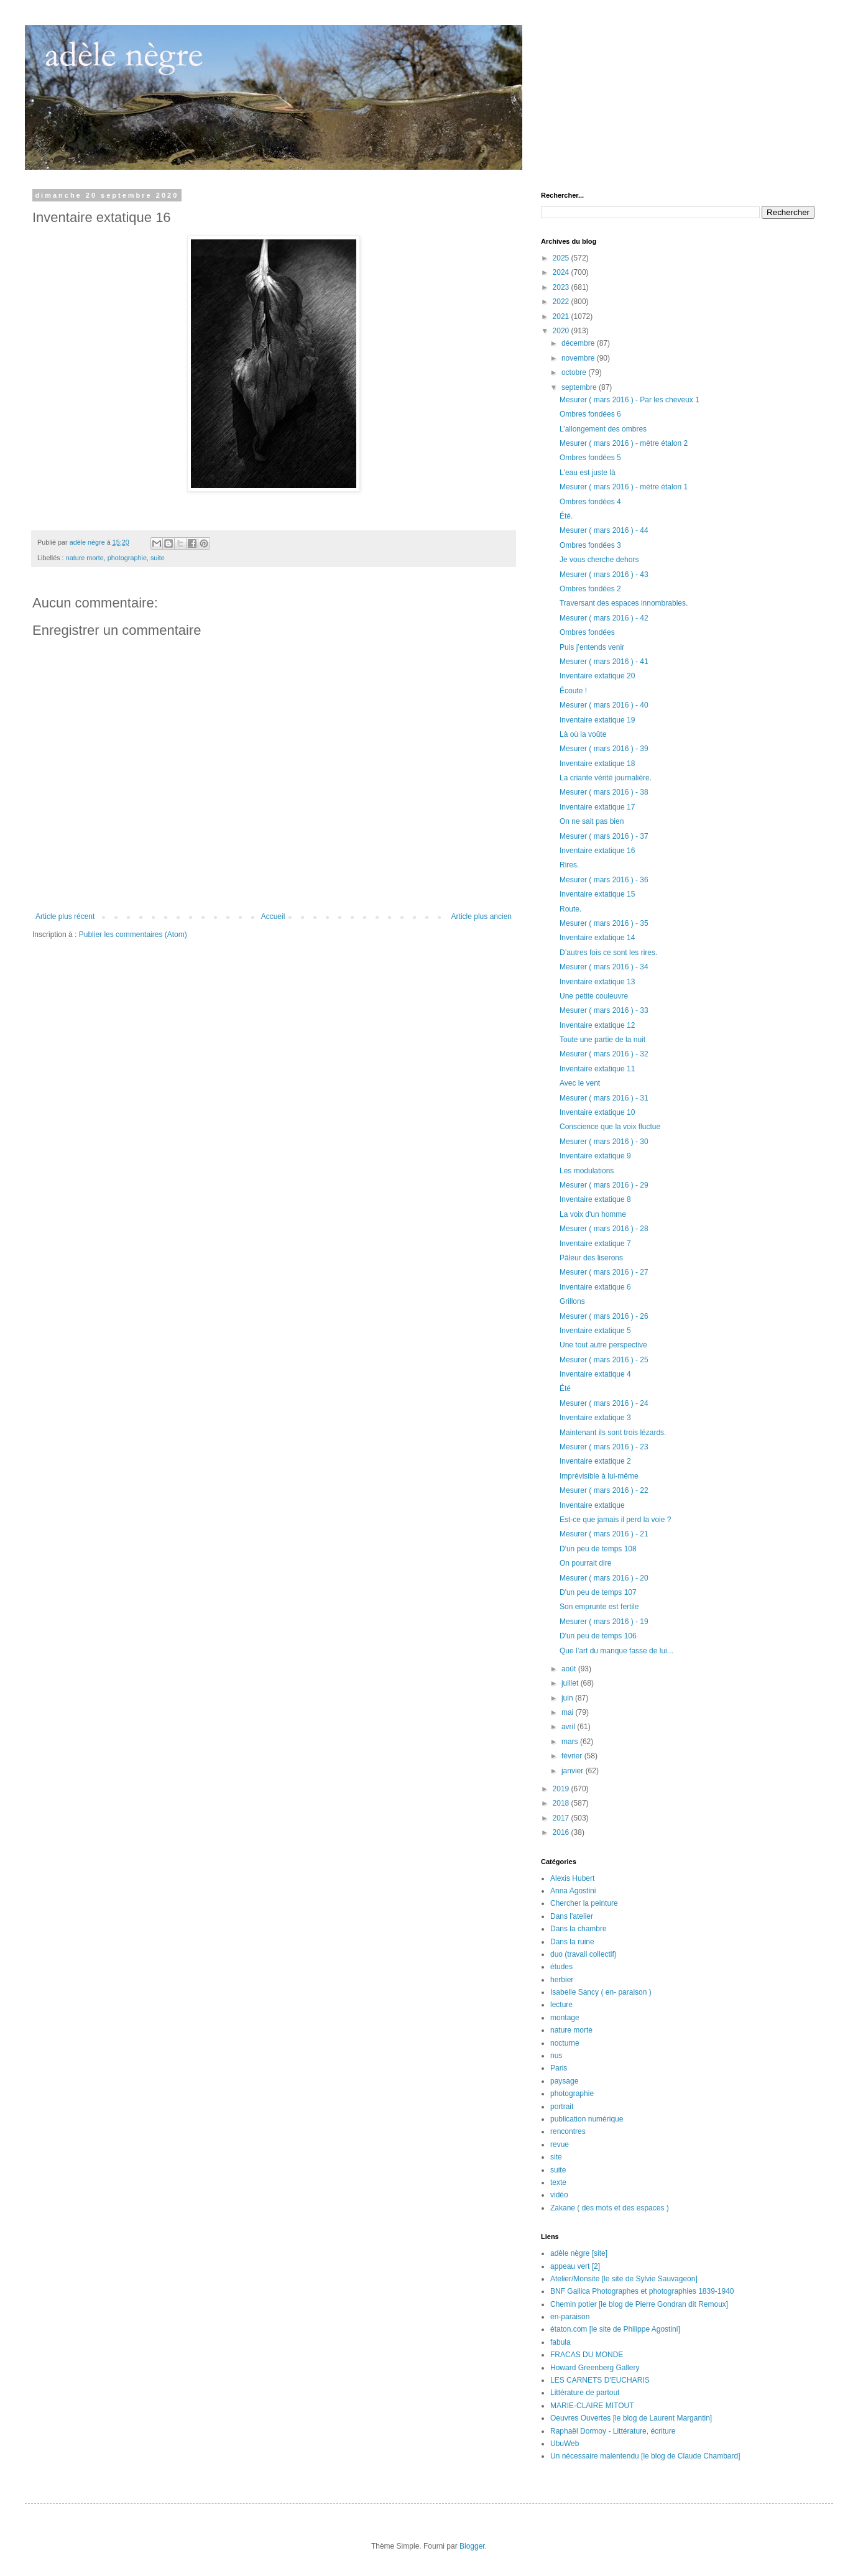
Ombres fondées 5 (590, 457)
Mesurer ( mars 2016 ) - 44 (604, 530)
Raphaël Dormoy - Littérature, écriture (612, 2431)
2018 (562, 1803)
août (569, 1668)
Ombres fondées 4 (590, 501)
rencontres (568, 2131)
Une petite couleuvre (594, 996)
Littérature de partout (584, 2392)
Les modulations (587, 1170)
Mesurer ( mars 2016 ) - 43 (604, 574)
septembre (580, 387)
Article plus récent (65, 916)
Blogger (472, 2546)
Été (565, 1388)
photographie (127, 557)
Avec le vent (580, 1083)
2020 (562, 330)
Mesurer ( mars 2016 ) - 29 (604, 1185)
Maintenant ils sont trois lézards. (613, 1432)
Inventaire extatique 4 (595, 1374)
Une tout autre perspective (603, 1345)
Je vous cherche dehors (599, 559)
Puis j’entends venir (592, 647)
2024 (562, 272)
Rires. (569, 865)
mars (570, 1741)
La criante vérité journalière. (606, 777)
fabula (560, 2342)
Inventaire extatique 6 (595, 1287)
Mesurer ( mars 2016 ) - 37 (604, 836)
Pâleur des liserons (591, 1257)
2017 (562, 1818)
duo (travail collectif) (583, 1954)
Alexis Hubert (572, 1878)
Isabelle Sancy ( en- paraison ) (601, 1992)
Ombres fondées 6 (590, 414)
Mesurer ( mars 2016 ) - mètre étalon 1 (624, 486)
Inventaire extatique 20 (597, 676)
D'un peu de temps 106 (598, 1636)
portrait (561, 2106)
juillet (571, 1683)
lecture (561, 2004)
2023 (562, 287)
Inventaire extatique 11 (597, 1068)
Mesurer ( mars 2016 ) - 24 (604, 1403)
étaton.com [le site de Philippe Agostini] (615, 2329)
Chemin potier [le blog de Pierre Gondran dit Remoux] (639, 2304)
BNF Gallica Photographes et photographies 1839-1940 (642, 2291)
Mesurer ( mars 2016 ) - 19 (604, 1621)
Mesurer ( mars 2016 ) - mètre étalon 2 (624, 443)
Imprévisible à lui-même (599, 1476)
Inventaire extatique (592, 1505)
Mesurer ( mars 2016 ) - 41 (604, 661)
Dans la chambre (578, 1928)
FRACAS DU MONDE (586, 2354)
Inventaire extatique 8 (595, 1199)
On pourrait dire (585, 1563)
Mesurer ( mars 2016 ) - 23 (604, 1447)
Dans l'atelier (571, 1916)
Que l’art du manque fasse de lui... (616, 1650)
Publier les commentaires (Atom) (133, 934)
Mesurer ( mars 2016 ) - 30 (604, 1141)
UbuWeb (564, 2443)
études (561, 1966)
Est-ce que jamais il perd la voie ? (615, 1519)
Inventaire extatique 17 (597, 807)
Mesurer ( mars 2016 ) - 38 (604, 792)
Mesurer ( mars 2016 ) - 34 (604, 967)
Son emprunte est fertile (599, 1606)
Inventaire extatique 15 (597, 894)
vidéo (559, 2195)
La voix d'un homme (593, 1214)
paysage (564, 2081)
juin (568, 1698)
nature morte (85, 557)
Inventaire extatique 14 (597, 937)
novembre (579, 358)
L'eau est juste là (588, 472)
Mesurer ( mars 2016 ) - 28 (604, 1228)
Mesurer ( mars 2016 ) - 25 (604, 1359)
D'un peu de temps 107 (598, 1592)
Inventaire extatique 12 (597, 1025)
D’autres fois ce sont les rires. (608, 952)
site (556, 2157)
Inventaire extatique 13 (597, 981)
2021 (562, 316)
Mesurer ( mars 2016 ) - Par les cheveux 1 (629, 399)
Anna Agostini (573, 1890)
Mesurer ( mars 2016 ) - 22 (604, 1490)
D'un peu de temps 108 (598, 1548)
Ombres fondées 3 (590, 545)
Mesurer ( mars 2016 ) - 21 (604, 1534)
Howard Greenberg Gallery (594, 2367)
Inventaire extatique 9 (595, 1156)
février (572, 1756)
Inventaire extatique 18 (597, 763)
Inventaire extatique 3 (595, 1417)
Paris (558, 2068)
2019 (562, 1788)
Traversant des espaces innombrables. (624, 603)
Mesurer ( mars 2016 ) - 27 (604, 1272)
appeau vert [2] (575, 2266)
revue (559, 2144)
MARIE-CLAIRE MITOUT (592, 2405)
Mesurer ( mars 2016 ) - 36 (604, 879)
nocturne (564, 2043)
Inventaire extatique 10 (597, 1112)
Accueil (273, 916)
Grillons (572, 1301)
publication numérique (586, 2119)
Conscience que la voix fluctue (610, 1126)
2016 (562, 1832)
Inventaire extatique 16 (597, 850)
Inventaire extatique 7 (595, 1243)
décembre (579, 343)
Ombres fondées (587, 632)
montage (564, 2017)
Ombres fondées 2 (590, 588)
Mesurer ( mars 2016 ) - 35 (604, 923)
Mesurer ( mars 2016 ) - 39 (604, 748)
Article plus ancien (481, 916)
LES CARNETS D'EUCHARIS (600, 2380)
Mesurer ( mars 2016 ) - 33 (604, 1010)
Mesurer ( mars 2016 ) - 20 (604, 1578)
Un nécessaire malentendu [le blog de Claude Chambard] (645, 2456)
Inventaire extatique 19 (597, 720)
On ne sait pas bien (592, 821)
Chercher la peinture (584, 1903)
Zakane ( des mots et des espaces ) (609, 2208)
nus (556, 2055)
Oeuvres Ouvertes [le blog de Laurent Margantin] (631, 2418)
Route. (570, 909)
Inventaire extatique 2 (595, 1461)
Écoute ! (573, 690)
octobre (574, 372)
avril (569, 1726)
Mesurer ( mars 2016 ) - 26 (604, 1316)
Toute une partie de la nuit (602, 1039)
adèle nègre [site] (578, 2253)
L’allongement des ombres (603, 429)
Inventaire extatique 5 (595, 1330)
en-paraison (569, 2316)
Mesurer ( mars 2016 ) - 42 (604, 618)
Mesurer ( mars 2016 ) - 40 (604, 705)
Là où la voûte (583, 734)
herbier (561, 1979)
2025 (562, 258)
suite (157, 557)
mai (568, 1712)
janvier (573, 1770)
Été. (566, 516)
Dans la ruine (572, 1941)
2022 (562, 301)
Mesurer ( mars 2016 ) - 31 (604, 1098)
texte (558, 2182)
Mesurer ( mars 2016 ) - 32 (604, 1054)
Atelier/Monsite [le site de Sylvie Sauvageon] (624, 2278)
